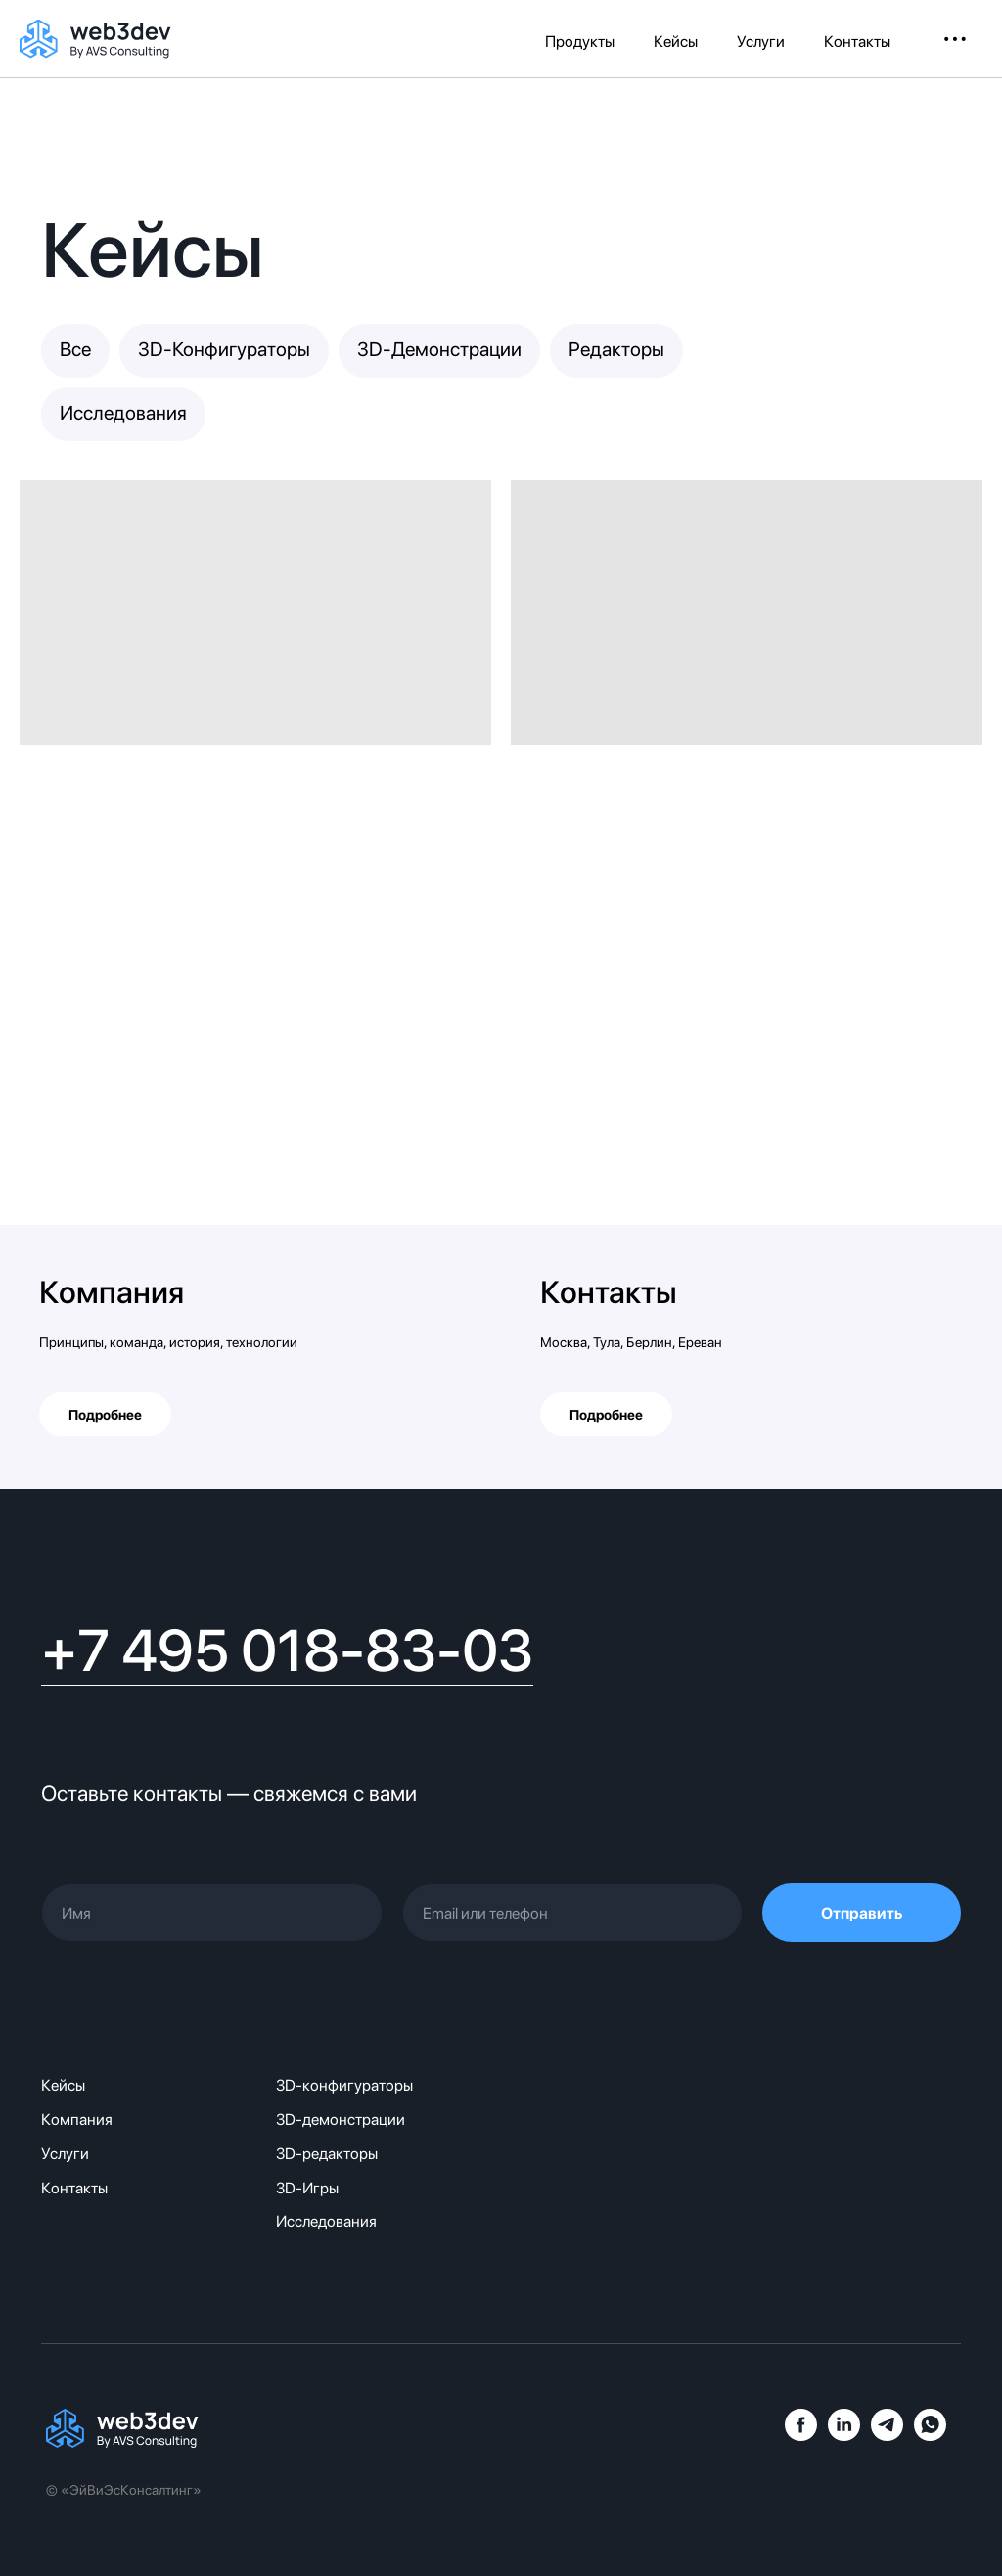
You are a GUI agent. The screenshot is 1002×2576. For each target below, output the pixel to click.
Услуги (761, 41)
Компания (111, 1292)
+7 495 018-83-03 (287, 1650)
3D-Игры (307, 2188)
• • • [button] (955, 39)
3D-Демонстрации (439, 349)
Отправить (861, 1913)
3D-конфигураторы (344, 2085)
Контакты (857, 41)
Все (75, 349)
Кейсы (676, 41)
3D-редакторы (327, 2154)
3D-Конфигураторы (224, 349)
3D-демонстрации (340, 2119)
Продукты (580, 41)
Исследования (123, 413)
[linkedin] (844, 2435)
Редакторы (616, 349)
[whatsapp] (930, 2435)
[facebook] (801, 2435)
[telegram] (887, 2435)
